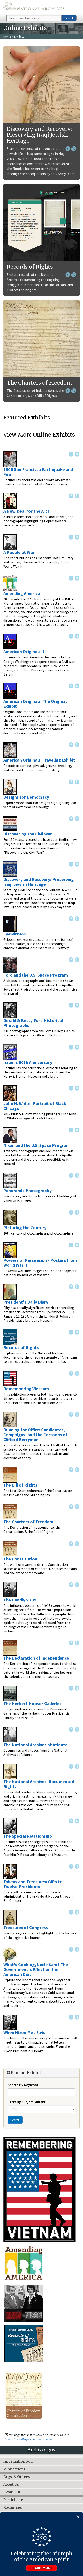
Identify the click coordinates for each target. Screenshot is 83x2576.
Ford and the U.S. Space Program (35, 975)
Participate (13, 2500)
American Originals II (23, 651)
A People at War (19, 552)
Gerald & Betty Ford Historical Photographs (33, 1023)
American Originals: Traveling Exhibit (39, 760)
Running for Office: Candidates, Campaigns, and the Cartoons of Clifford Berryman (35, 1434)
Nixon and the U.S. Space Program (36, 1145)
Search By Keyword (23, 2084)
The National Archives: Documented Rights (38, 1784)
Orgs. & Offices (16, 2477)
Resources (12, 2508)
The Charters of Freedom (39, 382)
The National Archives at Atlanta (35, 1744)
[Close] (78, 2517)
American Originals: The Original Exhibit (35, 703)
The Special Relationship (27, 1836)
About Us (11, 2485)
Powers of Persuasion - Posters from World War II (40, 1262)
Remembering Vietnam (26, 1388)
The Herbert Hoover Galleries (32, 1703)
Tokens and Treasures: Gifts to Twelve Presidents (33, 1884)
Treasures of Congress (25, 1927)
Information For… (19, 2462)
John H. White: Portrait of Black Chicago (34, 1106)
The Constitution (20, 1559)
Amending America (21, 593)
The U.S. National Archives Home (33, 7)
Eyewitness (14, 934)
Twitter (73, 148)
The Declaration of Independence (36, 1658)
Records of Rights (30, 266)
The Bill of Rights (20, 1485)
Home (7, 37)
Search (69, 18)
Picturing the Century (24, 1227)
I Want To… (13, 2492)
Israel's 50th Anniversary (27, 1062)
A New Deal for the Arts (26, 511)
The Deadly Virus (19, 1600)
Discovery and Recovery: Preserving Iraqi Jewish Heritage (39, 135)
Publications (14, 2469)
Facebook (67, 148)
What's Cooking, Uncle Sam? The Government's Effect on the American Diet (35, 1969)
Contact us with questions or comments (30, 2439)
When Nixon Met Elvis (24, 2032)
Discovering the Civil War (27, 834)
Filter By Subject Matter (26, 2101)
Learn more (42, 2568)
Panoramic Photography (27, 1190)
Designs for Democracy (26, 797)
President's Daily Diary (25, 1302)
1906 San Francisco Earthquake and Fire (38, 472)
